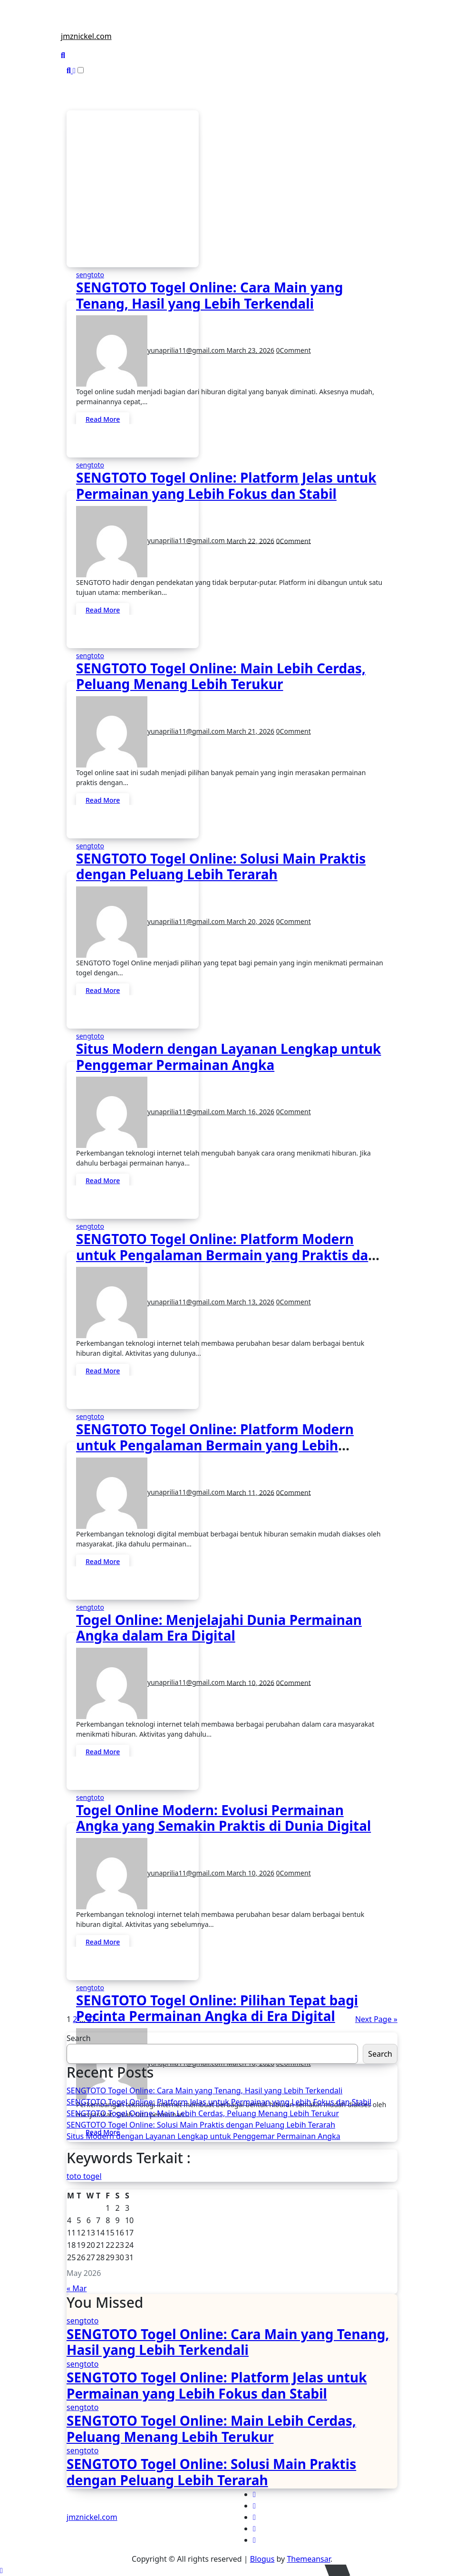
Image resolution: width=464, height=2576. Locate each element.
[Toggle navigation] (66, 24)
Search (79, 2038)
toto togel (84, 2176)
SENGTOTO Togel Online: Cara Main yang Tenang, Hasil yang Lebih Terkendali (209, 295)
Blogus (262, 2559)
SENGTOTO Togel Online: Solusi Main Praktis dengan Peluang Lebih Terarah (221, 866)
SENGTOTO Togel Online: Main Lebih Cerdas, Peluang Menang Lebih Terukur (221, 676)
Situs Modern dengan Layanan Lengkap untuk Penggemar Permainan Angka (228, 1057)
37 (91, 2019)
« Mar (77, 2288)
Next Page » (376, 2019)
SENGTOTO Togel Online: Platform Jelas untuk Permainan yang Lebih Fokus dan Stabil (226, 485)
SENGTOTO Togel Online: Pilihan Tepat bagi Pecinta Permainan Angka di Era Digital (217, 2008)
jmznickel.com (86, 36)
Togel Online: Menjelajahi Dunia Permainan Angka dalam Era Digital (219, 1628)
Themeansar (308, 2559)
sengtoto (90, 274)
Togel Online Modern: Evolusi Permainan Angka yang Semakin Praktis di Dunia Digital (223, 1818)
